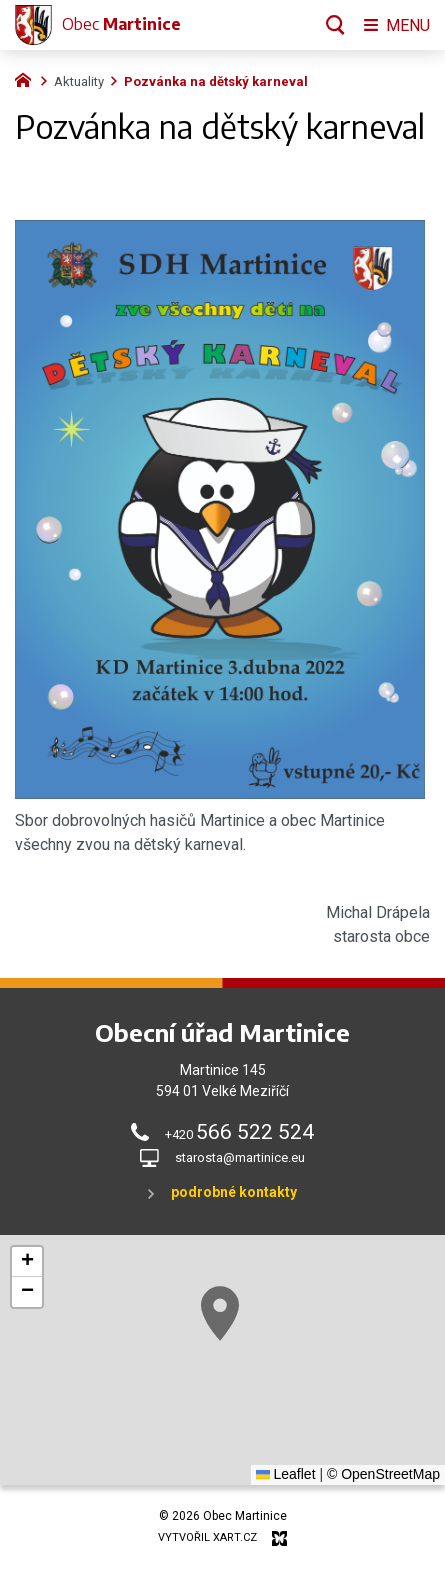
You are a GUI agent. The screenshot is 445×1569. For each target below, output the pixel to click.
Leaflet (286, 1474)
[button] (241, 1327)
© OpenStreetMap (383, 1474)
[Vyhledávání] (335, 25)
